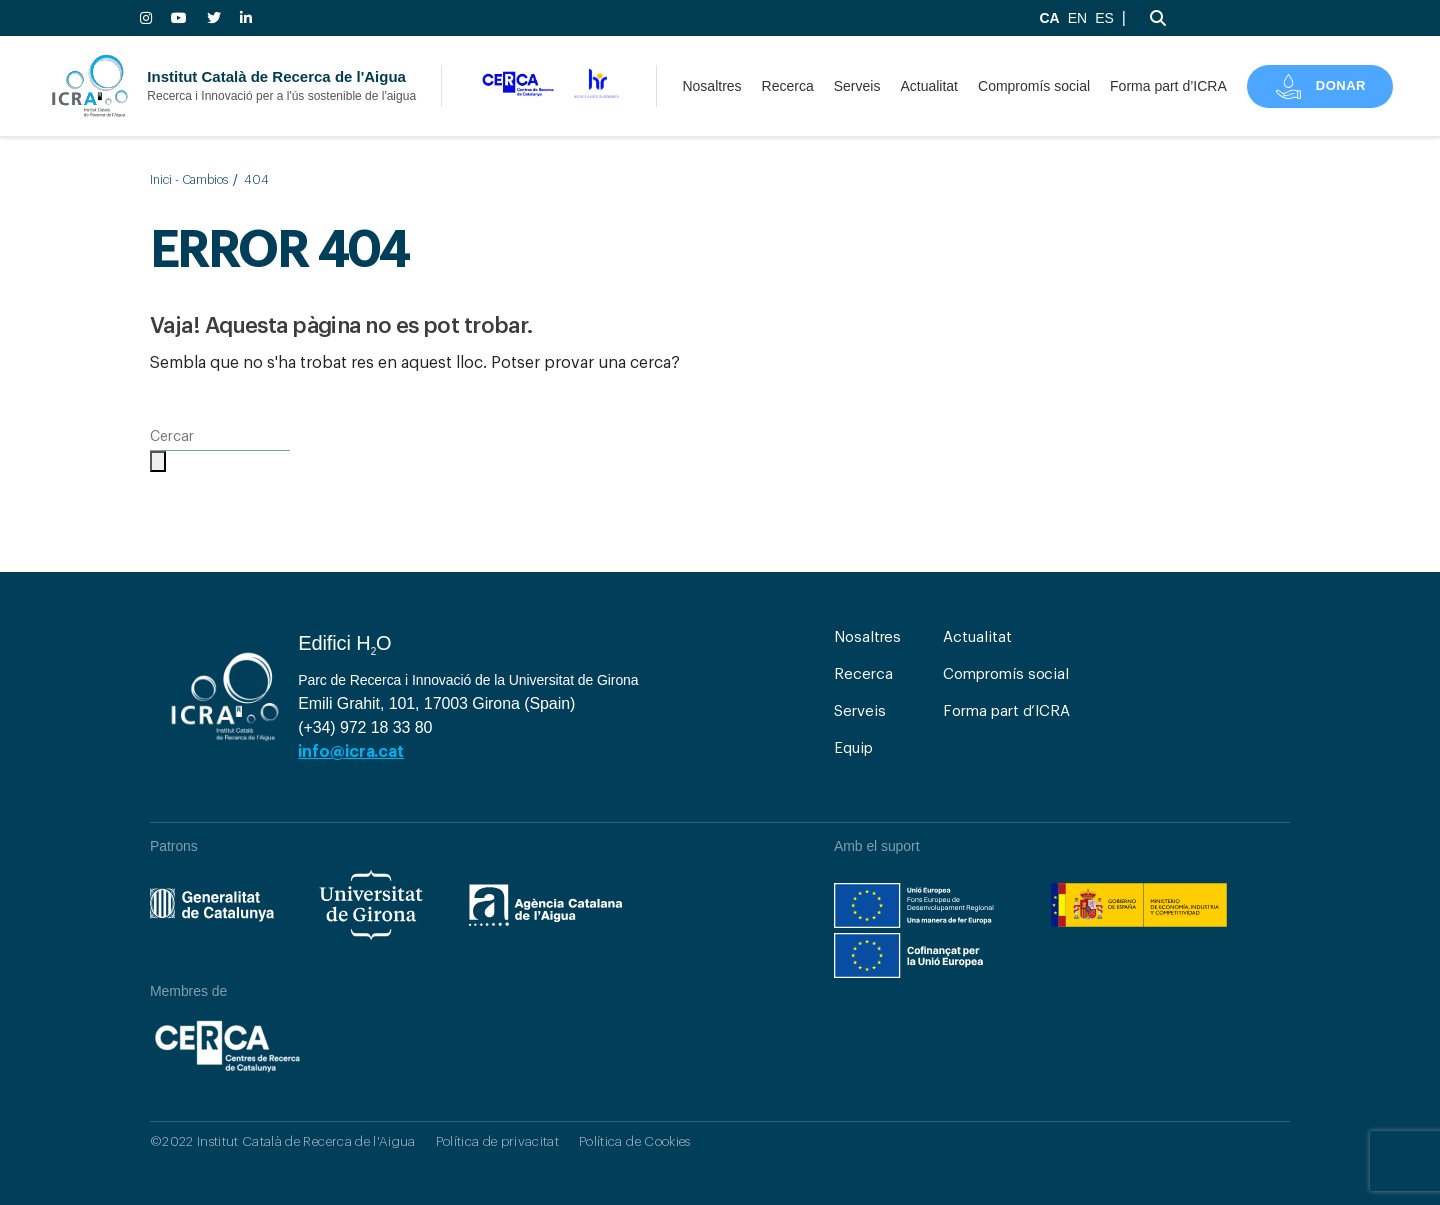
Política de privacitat (497, 1141)
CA (1049, 18)
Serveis (857, 86)
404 (256, 180)
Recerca (788, 86)
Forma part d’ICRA (1168, 86)
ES (1104, 18)
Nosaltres (711, 86)
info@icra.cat (351, 752)
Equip (853, 748)
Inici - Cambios (189, 180)
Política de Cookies (634, 1141)
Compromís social (1034, 86)
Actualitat (929, 86)
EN (1077, 18)
